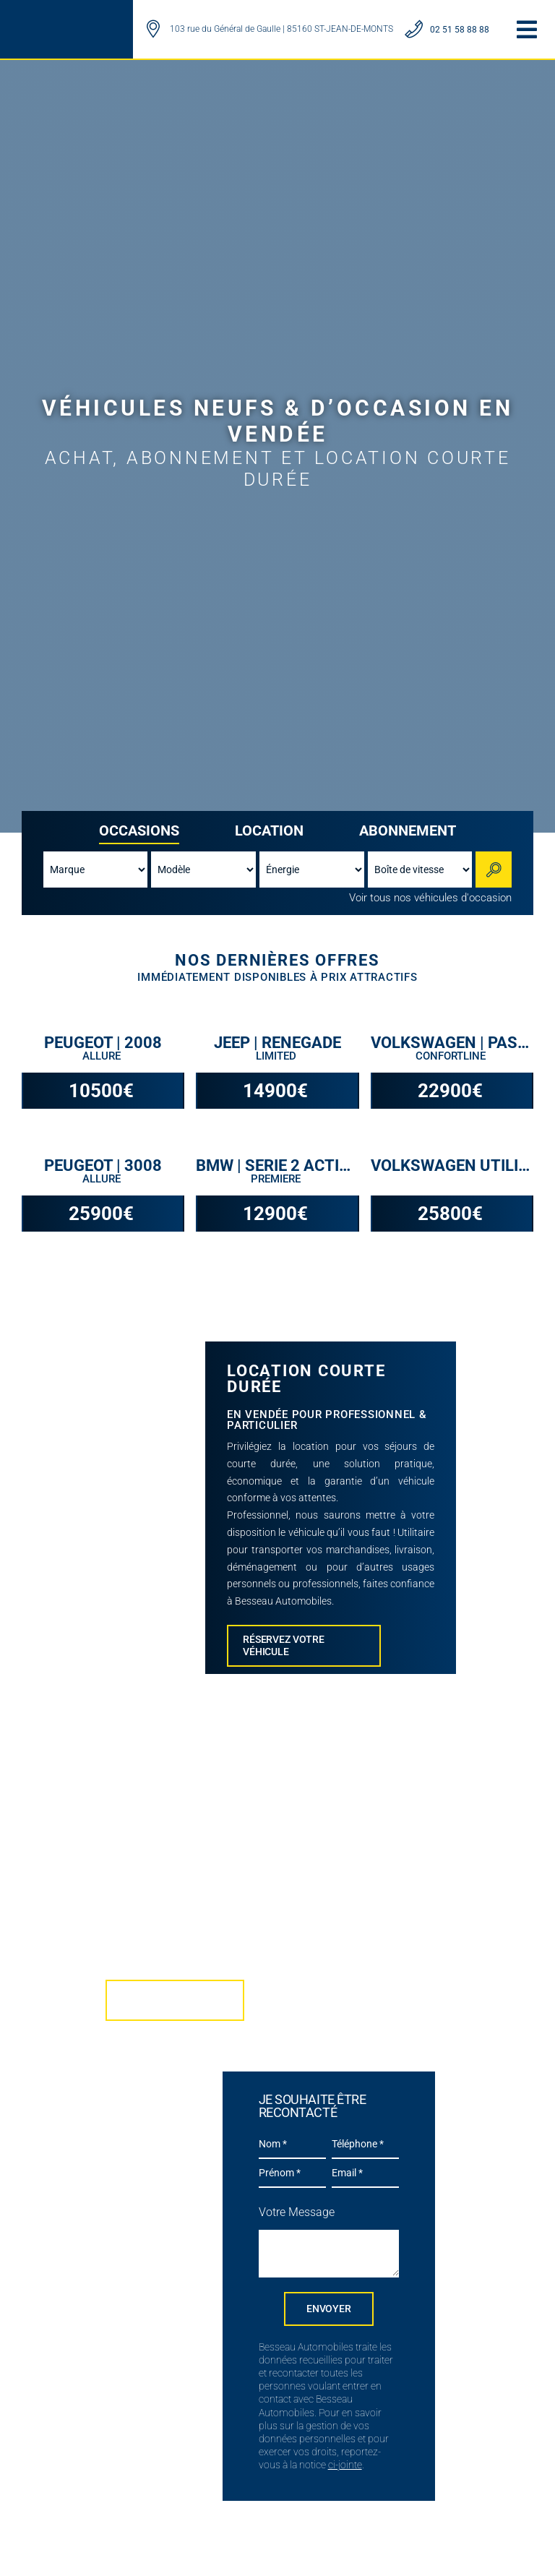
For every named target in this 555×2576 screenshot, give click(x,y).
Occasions (139, 830)
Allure (103, 1055)
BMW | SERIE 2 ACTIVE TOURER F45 (277, 1166)
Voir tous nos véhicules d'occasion (430, 897)
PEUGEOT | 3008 (103, 1166)
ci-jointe (345, 2464)
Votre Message (297, 2212)
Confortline (452, 1055)
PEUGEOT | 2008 (103, 1043)
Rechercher (496, 869)
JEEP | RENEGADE (277, 1043)
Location (269, 830)
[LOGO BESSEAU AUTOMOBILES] (64, 20)
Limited (277, 1055)
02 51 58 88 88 (459, 30)
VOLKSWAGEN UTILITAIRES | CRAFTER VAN (452, 1166)
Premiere (277, 1178)
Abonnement (407, 830)
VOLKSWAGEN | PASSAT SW (452, 1043)
